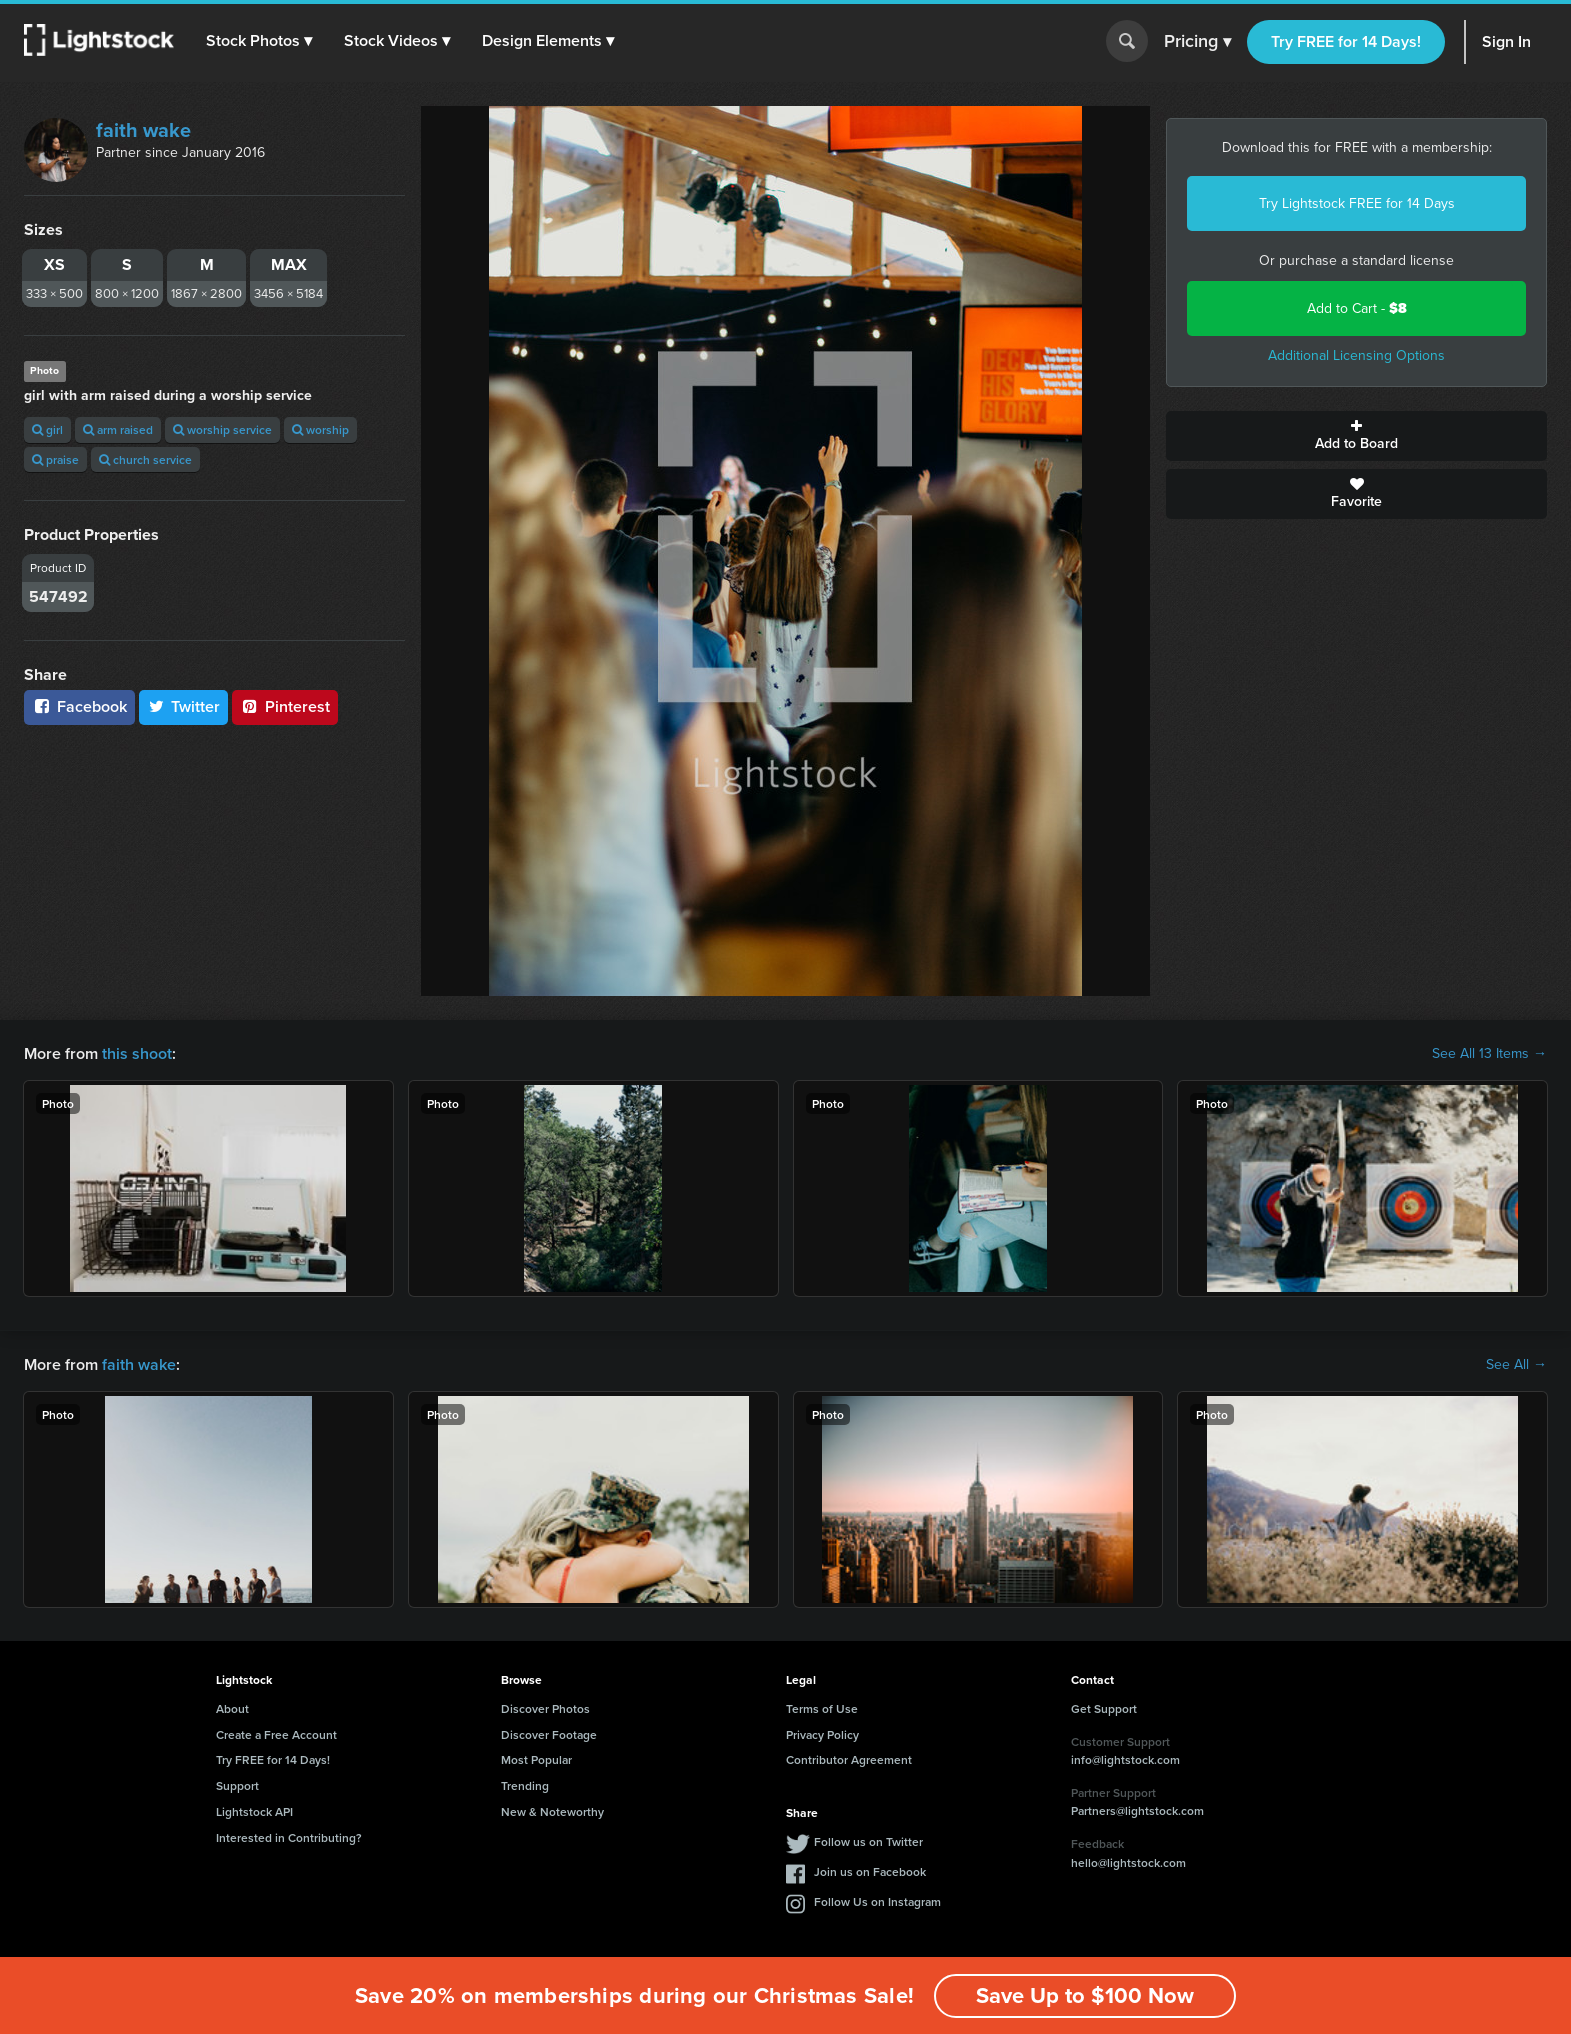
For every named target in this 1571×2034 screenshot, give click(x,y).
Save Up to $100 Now (1085, 1995)
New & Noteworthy (552, 1811)
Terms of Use (822, 1708)
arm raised (118, 429)
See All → (1516, 1365)
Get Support (1104, 1708)
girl (47, 429)
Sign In (1506, 41)
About (232, 1708)
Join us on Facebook (870, 1871)
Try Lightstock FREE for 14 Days (1357, 203)
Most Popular (536, 1759)
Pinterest (285, 706)
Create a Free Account (276, 1734)
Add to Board (1356, 436)
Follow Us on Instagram (877, 1901)
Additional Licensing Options (1356, 355)
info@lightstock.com (1125, 1759)
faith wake (143, 130)
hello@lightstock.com (1128, 1862)
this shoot (137, 1053)
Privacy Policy (822, 1734)
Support (237, 1785)
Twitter (184, 706)
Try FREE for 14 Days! (1346, 41)
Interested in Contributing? (289, 1837)
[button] (259, 41)
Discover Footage (549, 1734)
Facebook (79, 706)
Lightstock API (254, 1811)
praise (55, 459)
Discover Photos (545, 1708)
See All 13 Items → (1489, 1054)
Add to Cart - (1357, 308)
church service (145, 459)
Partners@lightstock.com (1137, 1810)
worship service (222, 429)
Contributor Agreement (849, 1759)
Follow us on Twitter (868, 1841)
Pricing (1197, 42)
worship (320, 429)
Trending (525, 1785)
